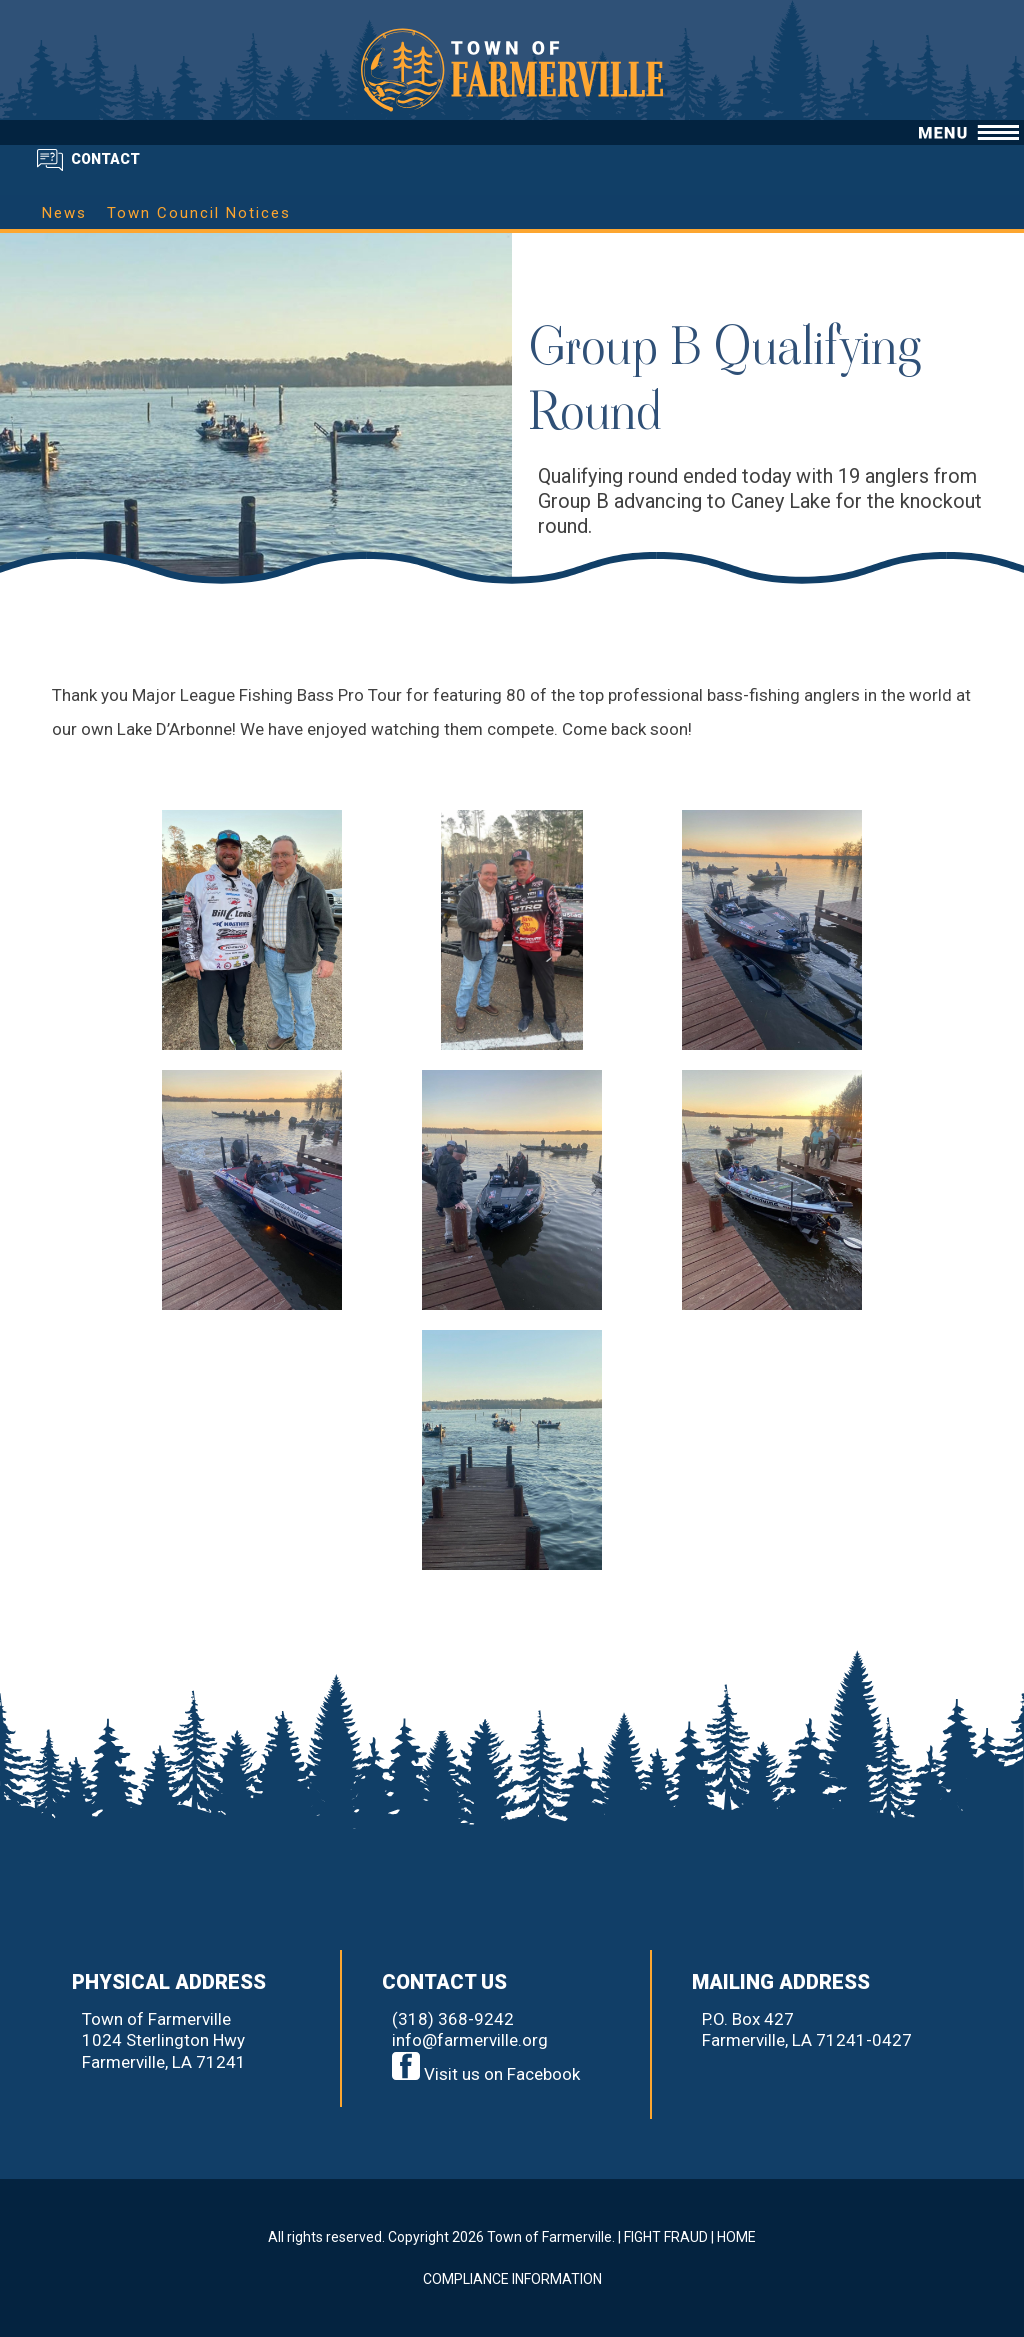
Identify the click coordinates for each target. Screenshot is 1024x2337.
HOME (736, 2237)
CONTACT (105, 159)
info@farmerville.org (470, 2040)
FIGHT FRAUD (666, 2237)
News (64, 213)
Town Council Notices (199, 213)
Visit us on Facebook (486, 2074)
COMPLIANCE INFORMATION (512, 2279)
